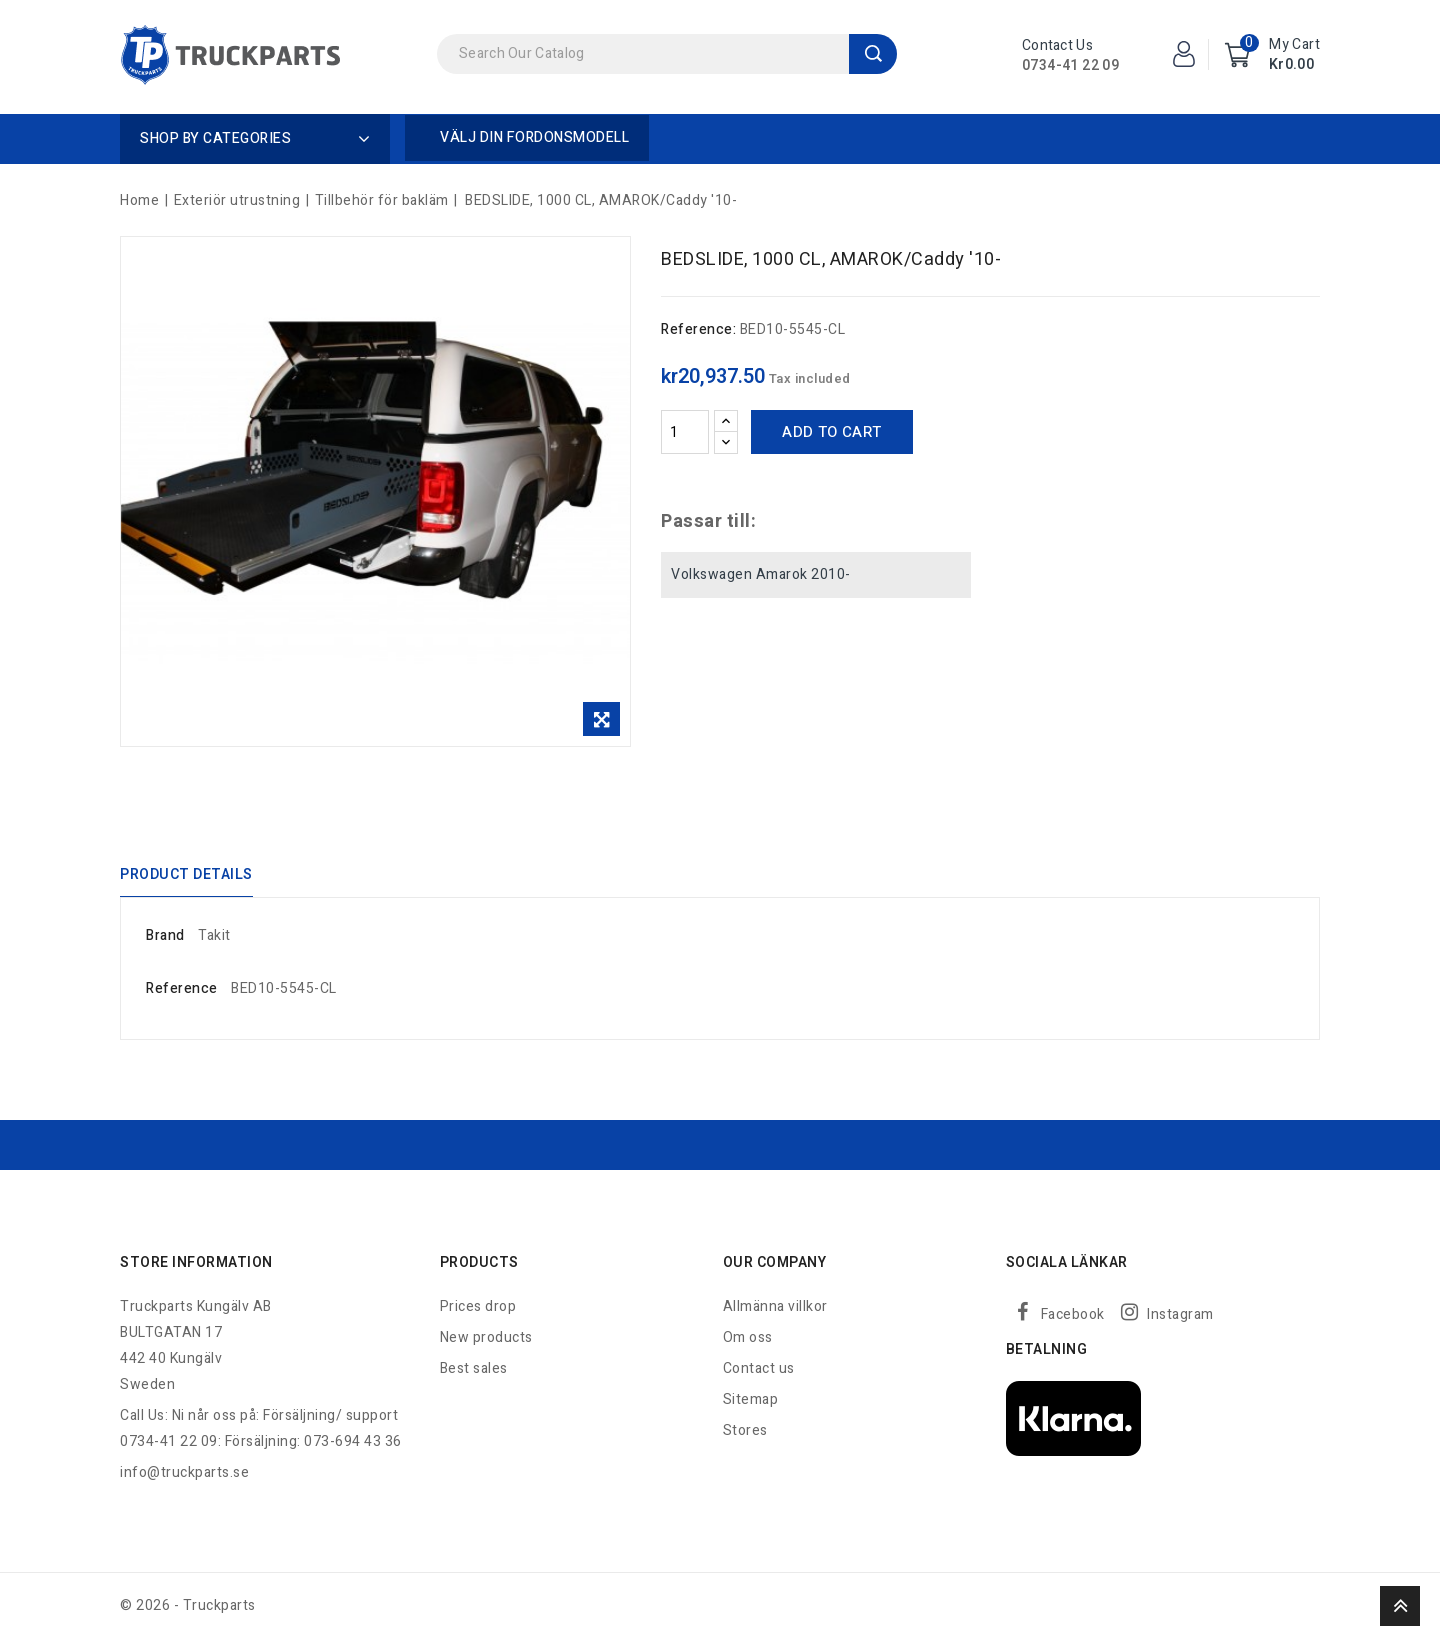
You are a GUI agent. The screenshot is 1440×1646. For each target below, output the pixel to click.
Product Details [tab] (186, 877)
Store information (196, 1269)
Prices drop (478, 1313)
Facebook (1073, 1321)
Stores (745, 1437)
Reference (182, 995)
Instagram (1180, 1321)
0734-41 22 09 (1070, 65)
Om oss (748, 1344)
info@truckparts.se (184, 1479)
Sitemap (751, 1406)
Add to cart (831, 432)
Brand (165, 942)
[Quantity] (685, 432)
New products (486, 1344)
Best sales (474, 1375)
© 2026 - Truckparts (188, 1612)
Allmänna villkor (775, 1313)
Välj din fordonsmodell (534, 137)
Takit (214, 942)
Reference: (698, 329)
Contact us (759, 1375)
